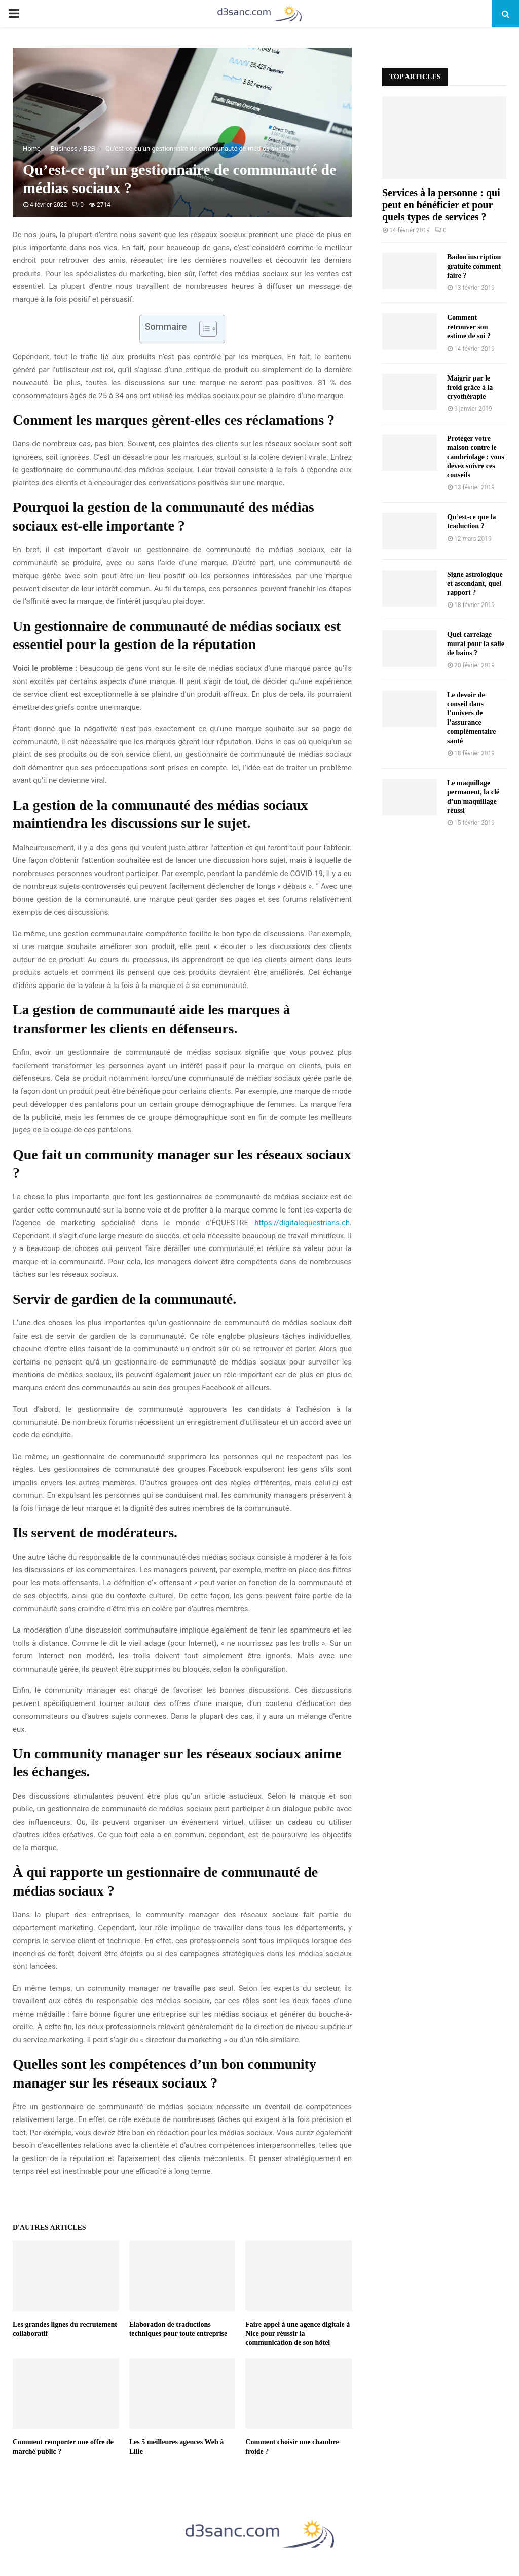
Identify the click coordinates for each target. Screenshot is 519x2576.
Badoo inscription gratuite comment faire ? (474, 266)
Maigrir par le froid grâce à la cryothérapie (470, 387)
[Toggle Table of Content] (203, 328)
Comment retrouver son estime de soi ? (469, 326)
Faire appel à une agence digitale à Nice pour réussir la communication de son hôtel (297, 2333)
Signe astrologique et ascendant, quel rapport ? (475, 583)
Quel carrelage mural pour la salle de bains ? (475, 644)
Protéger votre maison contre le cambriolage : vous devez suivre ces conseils (475, 457)
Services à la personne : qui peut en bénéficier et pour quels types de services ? (441, 204)
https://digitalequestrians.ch (302, 1222)
